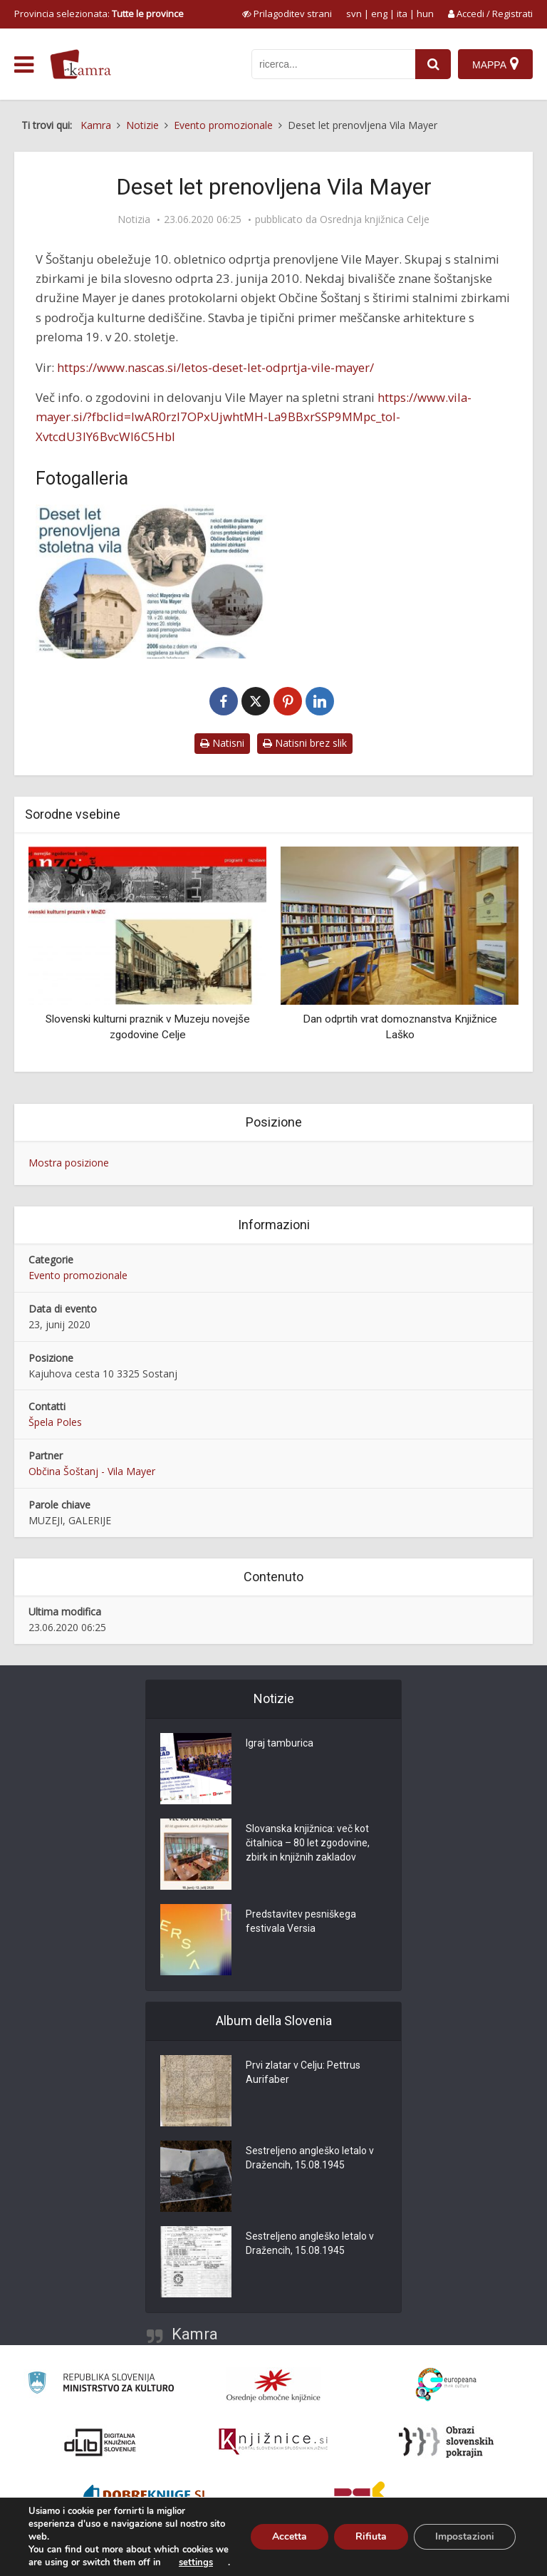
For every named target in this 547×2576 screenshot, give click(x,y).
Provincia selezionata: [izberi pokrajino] (99, 13)
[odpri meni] (23, 64)
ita (402, 13)
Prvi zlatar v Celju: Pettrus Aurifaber (303, 2073)
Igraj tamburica (279, 1743)
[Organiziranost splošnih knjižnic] (273, 2385)
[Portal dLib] (100, 2442)
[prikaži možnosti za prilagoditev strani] (287, 13)
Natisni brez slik (305, 743)
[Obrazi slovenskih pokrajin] (446, 2442)
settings (196, 2562)
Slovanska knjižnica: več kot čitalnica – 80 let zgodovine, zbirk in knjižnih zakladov (308, 1843)
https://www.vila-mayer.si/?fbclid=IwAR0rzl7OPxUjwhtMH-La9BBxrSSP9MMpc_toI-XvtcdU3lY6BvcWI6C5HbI (254, 417)
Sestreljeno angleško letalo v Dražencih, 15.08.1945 (310, 2158)
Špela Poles (55, 1422)
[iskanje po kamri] (333, 64)
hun (425, 13)
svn (354, 13)
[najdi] (433, 64)
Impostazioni (464, 2536)
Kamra (195, 2334)
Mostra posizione (68, 1162)
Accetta (289, 2536)
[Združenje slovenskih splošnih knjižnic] (273, 2442)
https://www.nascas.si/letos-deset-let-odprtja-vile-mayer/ (215, 367)
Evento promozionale (77, 1275)
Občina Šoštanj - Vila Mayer (91, 1471)
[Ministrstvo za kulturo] (101, 2384)
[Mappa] (495, 64)
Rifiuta (371, 2536)
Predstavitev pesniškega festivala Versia (301, 1922)
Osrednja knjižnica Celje (374, 219)
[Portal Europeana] (446, 2384)
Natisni (222, 743)
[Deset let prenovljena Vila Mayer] (151, 581)
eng (379, 13)
